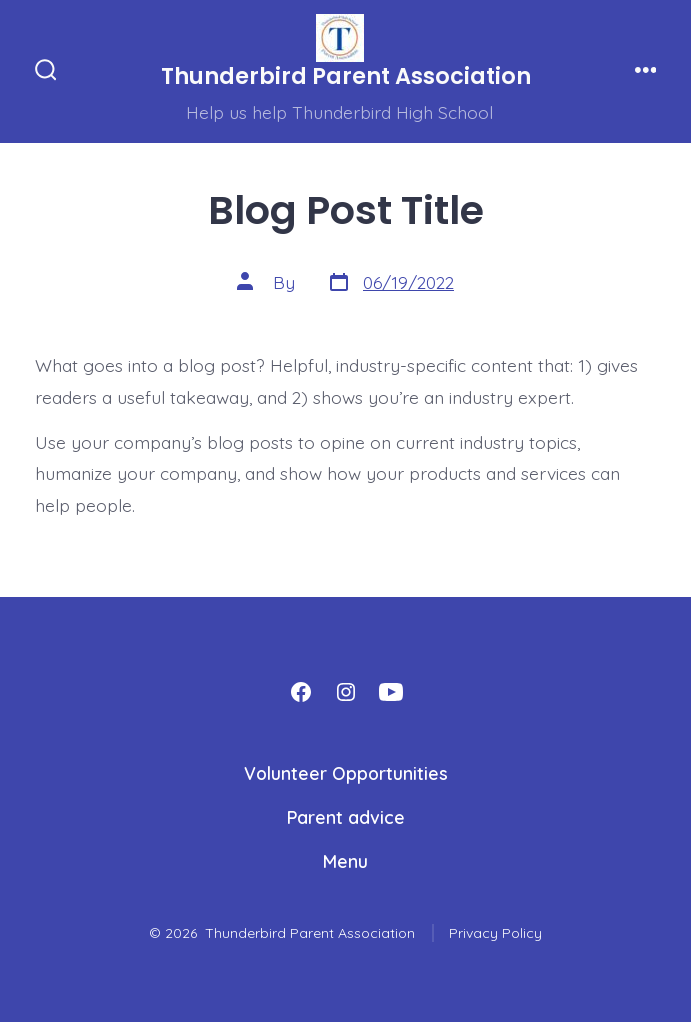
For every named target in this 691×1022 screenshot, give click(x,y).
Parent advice (346, 817)
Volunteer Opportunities (346, 773)
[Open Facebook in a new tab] (301, 692)
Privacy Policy (495, 933)
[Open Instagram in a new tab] (346, 692)
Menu (345, 861)
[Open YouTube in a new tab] (391, 692)
